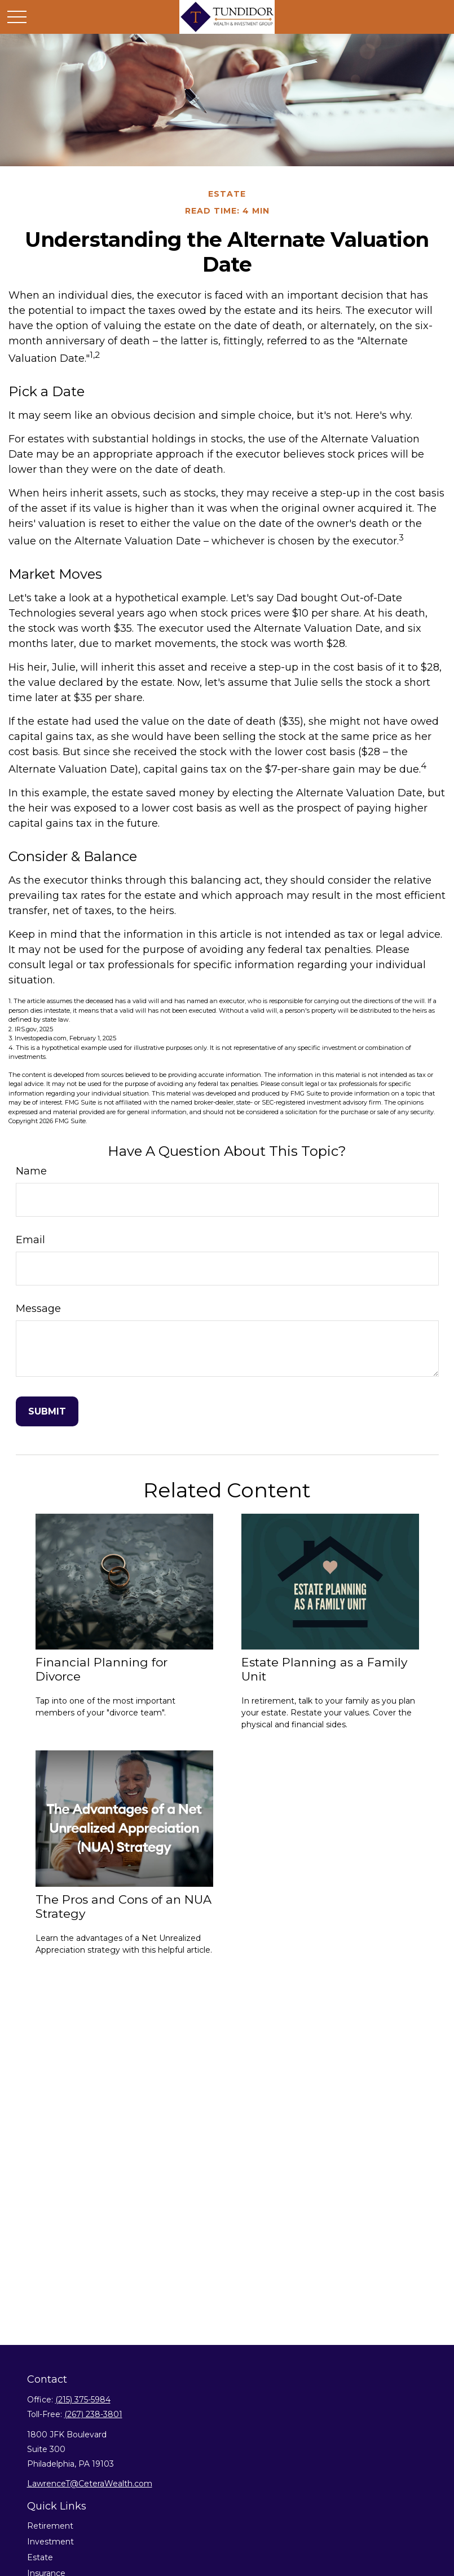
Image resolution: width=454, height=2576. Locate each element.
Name (31, 1171)
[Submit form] (47, 1411)
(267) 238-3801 (93, 2414)
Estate (40, 2557)
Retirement (50, 2526)
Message (38, 1308)
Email (30, 1240)
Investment (50, 2542)
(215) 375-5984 (83, 2400)
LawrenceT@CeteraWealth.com (89, 2484)
